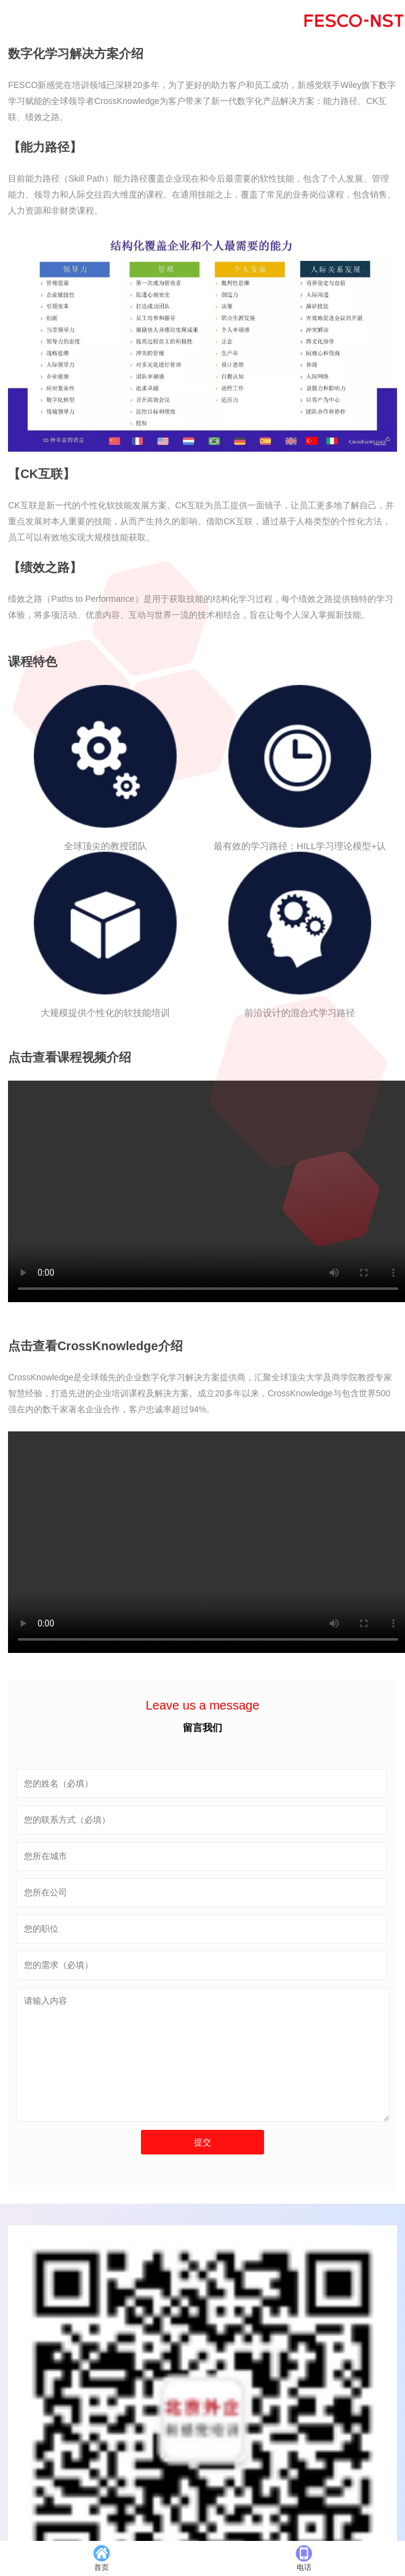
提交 (202, 2142)
